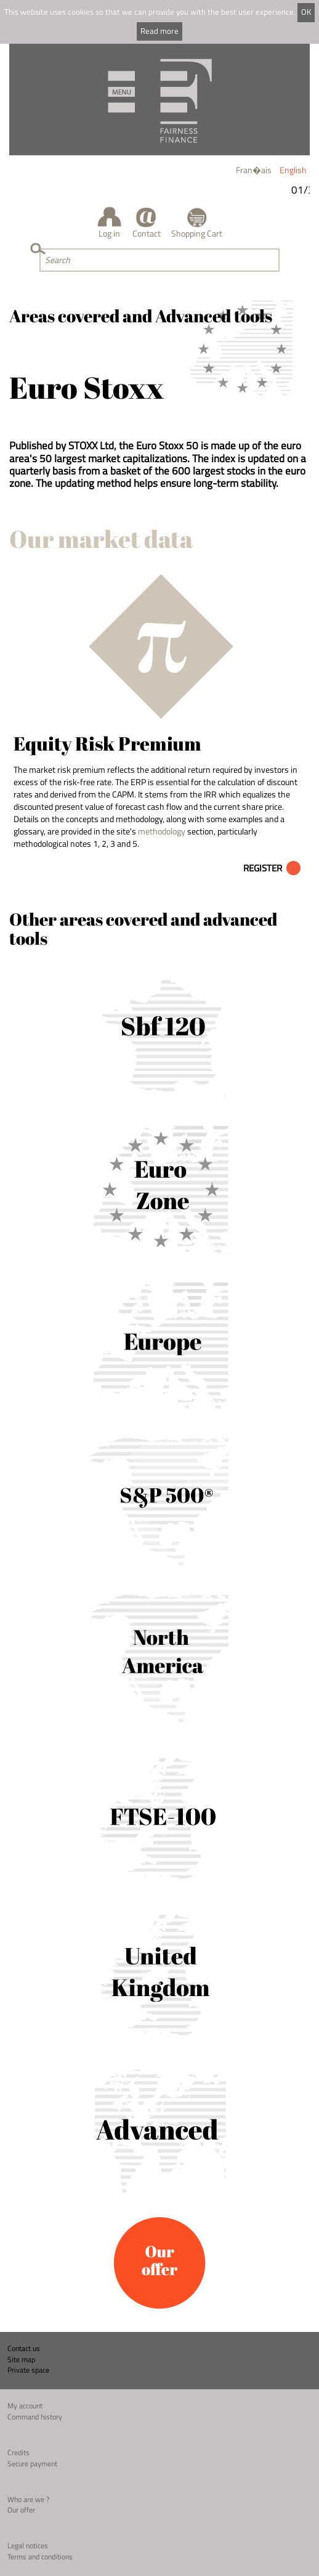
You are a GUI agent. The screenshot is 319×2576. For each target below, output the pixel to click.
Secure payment (32, 2463)
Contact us (23, 2348)
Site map (21, 2359)
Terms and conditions (40, 2556)
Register (262, 868)
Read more (159, 31)
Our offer (21, 2510)
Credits (18, 2452)
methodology (161, 831)
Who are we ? (28, 2499)
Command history (34, 2417)
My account (24, 2405)
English (293, 169)
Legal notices (27, 2545)
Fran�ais (254, 169)
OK (306, 12)
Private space (28, 2370)
